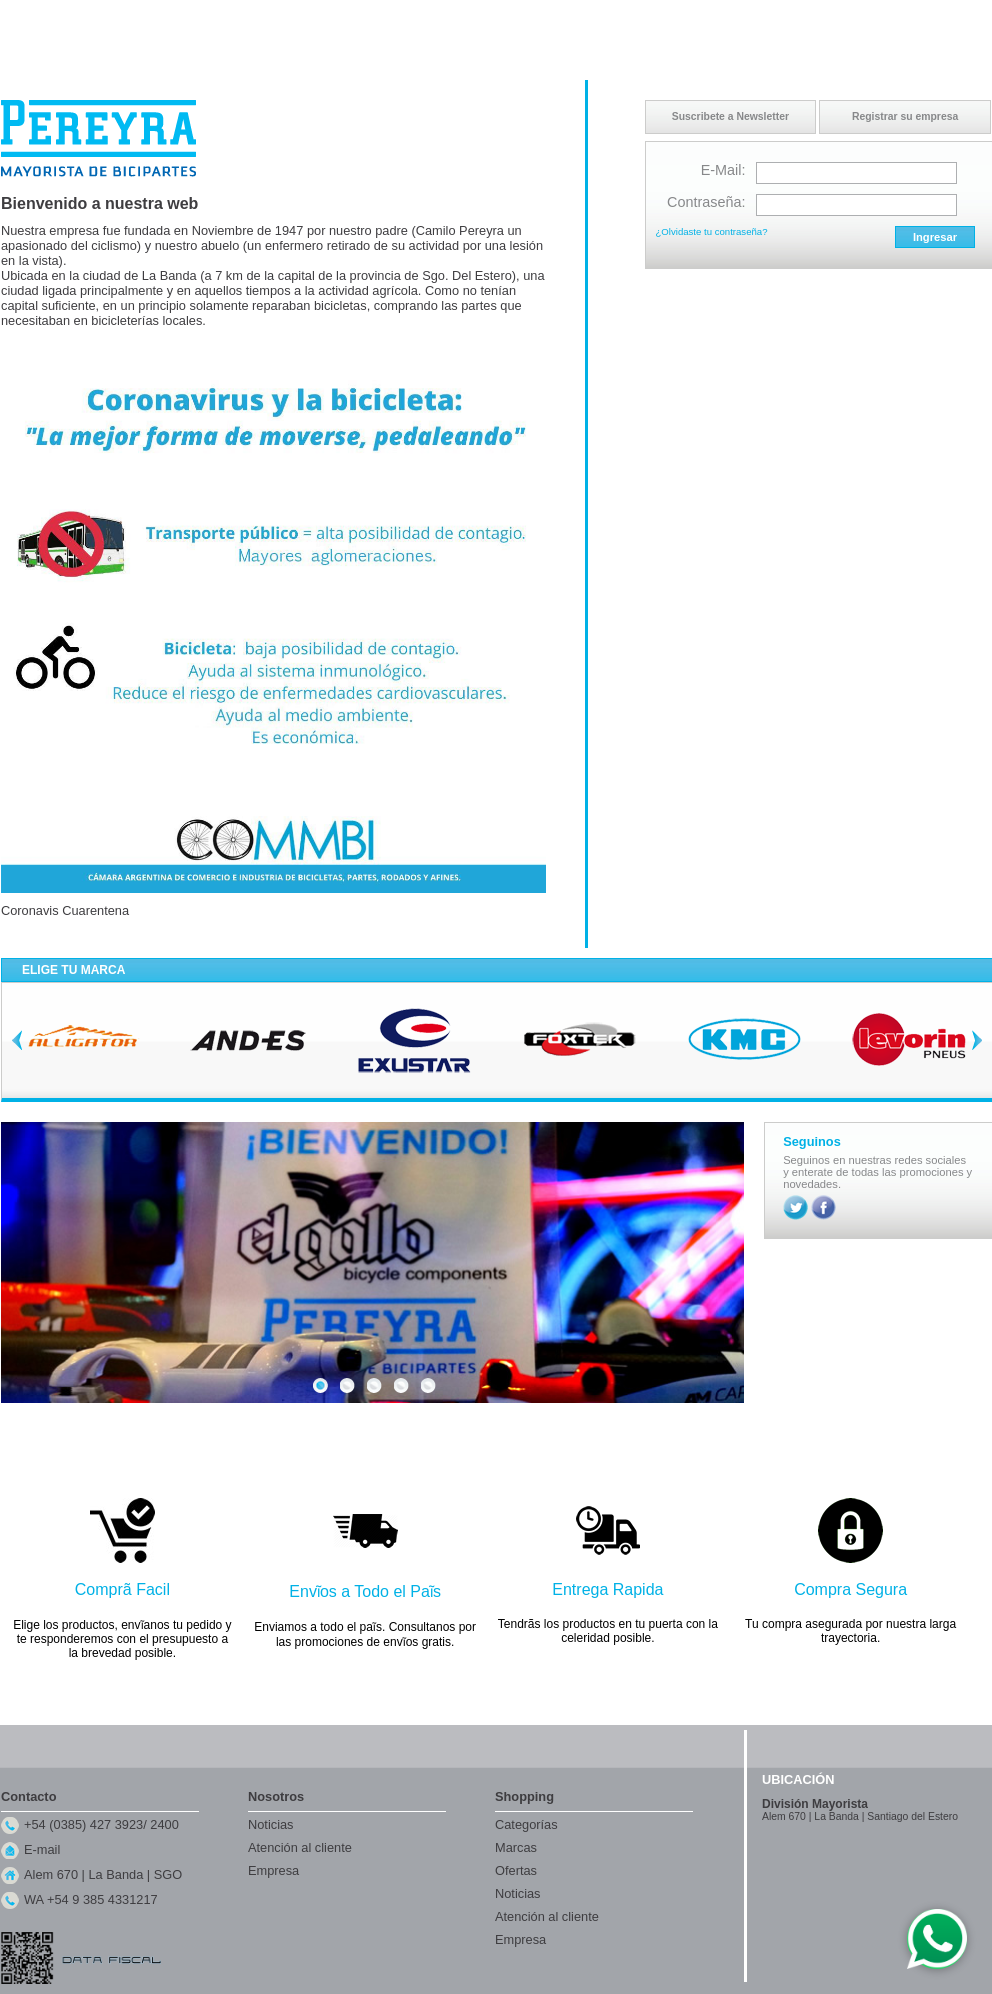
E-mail (42, 1849)
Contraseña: (706, 202)
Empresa (273, 1870)
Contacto (845, 19)
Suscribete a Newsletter (730, 116)
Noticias (271, 1824)
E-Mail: (723, 170)
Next (977, 1040)
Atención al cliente (300, 1847)
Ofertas (516, 1870)
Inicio (797, 19)
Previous (17, 1040)
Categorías (526, 1824)
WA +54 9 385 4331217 (91, 1899)
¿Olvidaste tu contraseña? (712, 231)
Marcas (516, 1847)
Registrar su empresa (905, 116)
